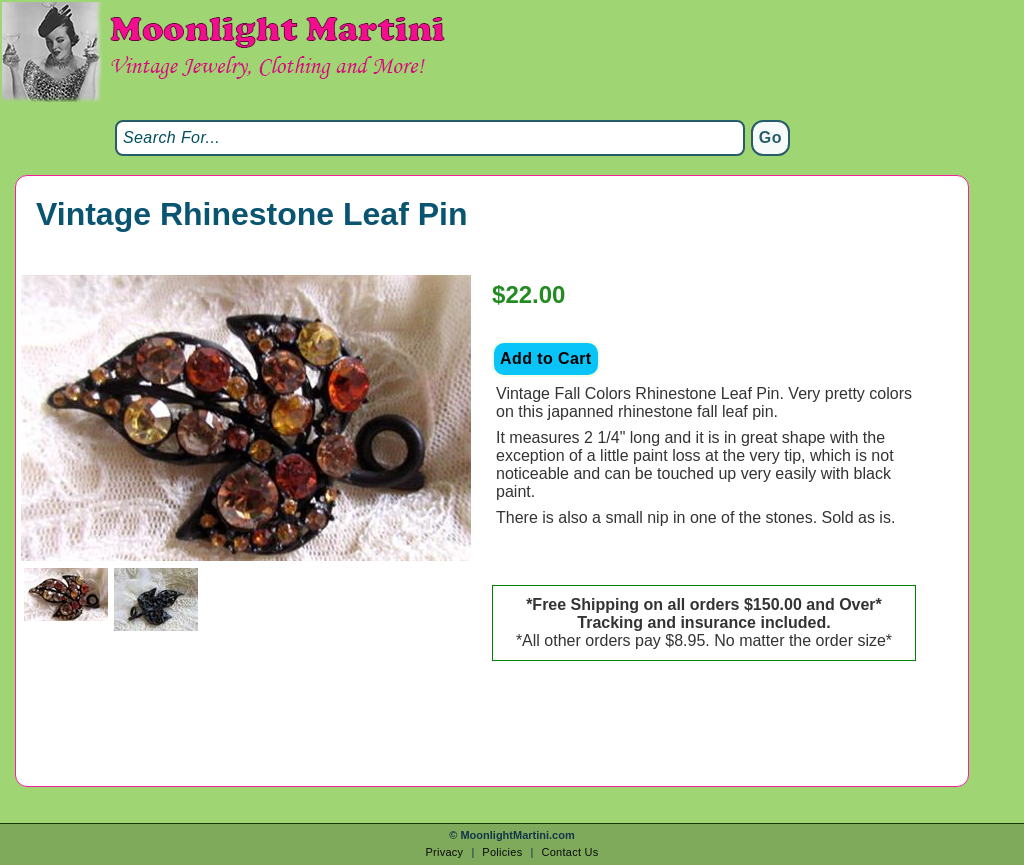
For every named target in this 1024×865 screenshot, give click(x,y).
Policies (502, 852)
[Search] (430, 138)
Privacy (444, 852)
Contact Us (569, 852)
